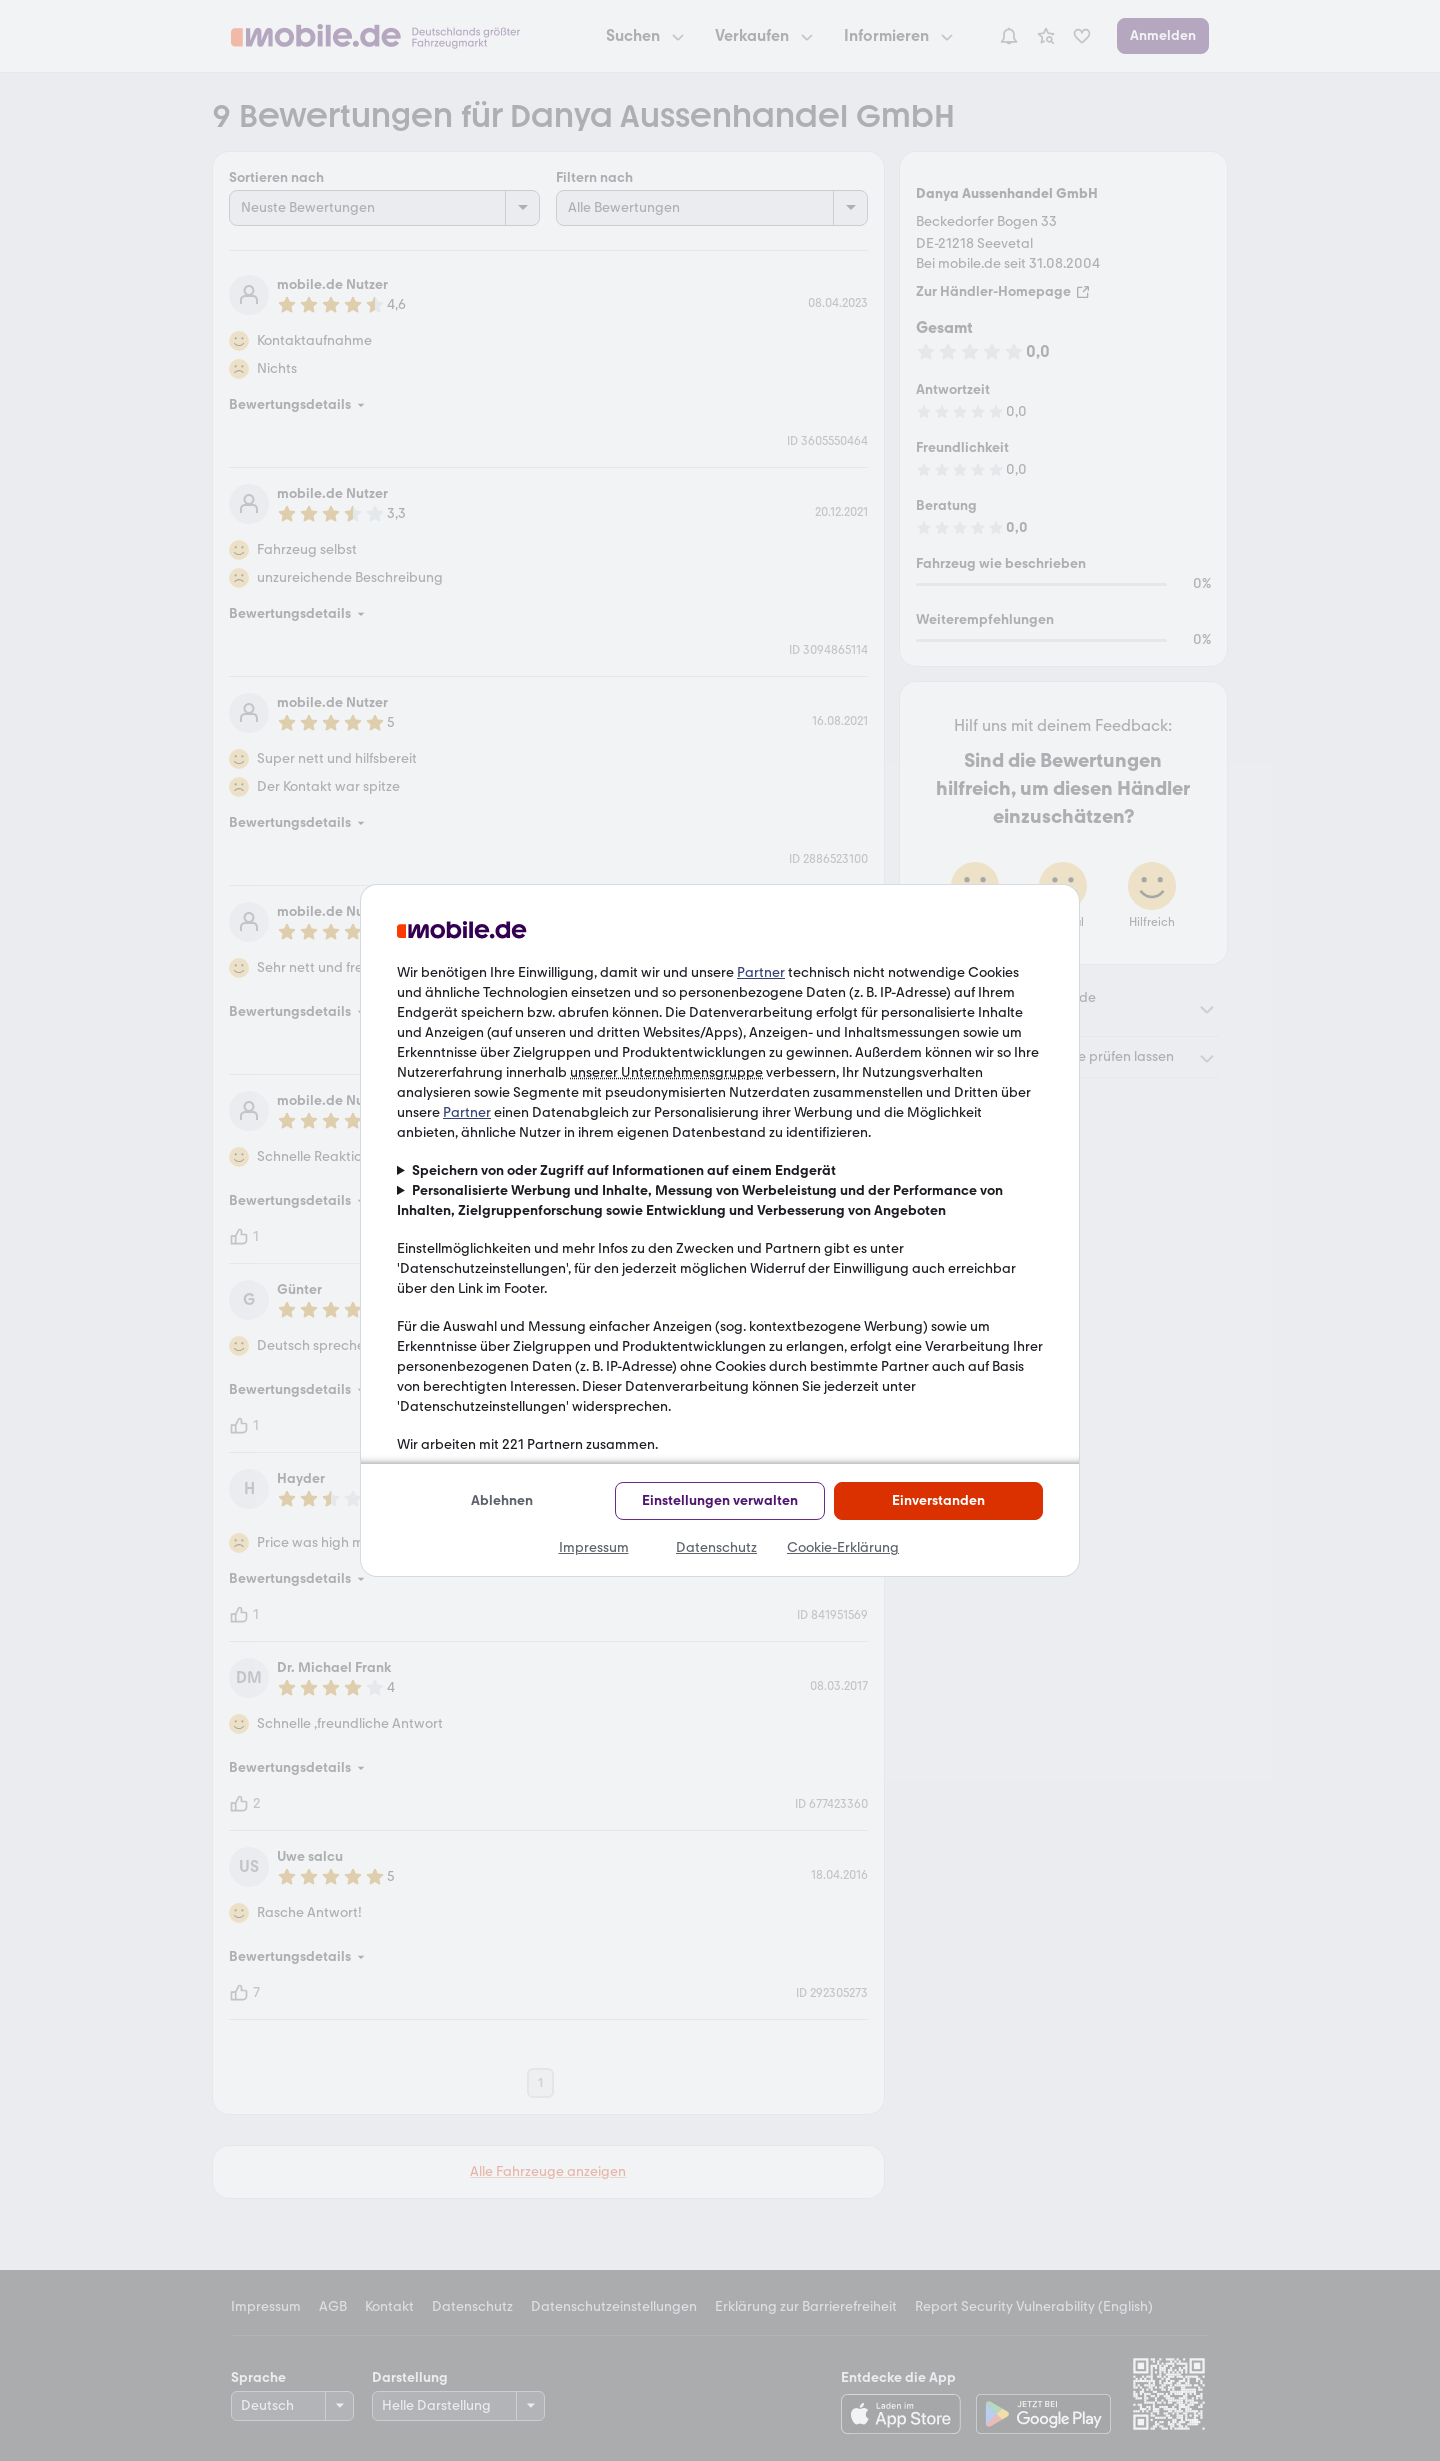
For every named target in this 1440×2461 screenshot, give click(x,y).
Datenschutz (716, 1547)
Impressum (594, 1547)
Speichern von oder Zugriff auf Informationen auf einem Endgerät (624, 1170)
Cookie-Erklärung (843, 1547)
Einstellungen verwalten (720, 1500)
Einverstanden (938, 1500)
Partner (761, 972)
